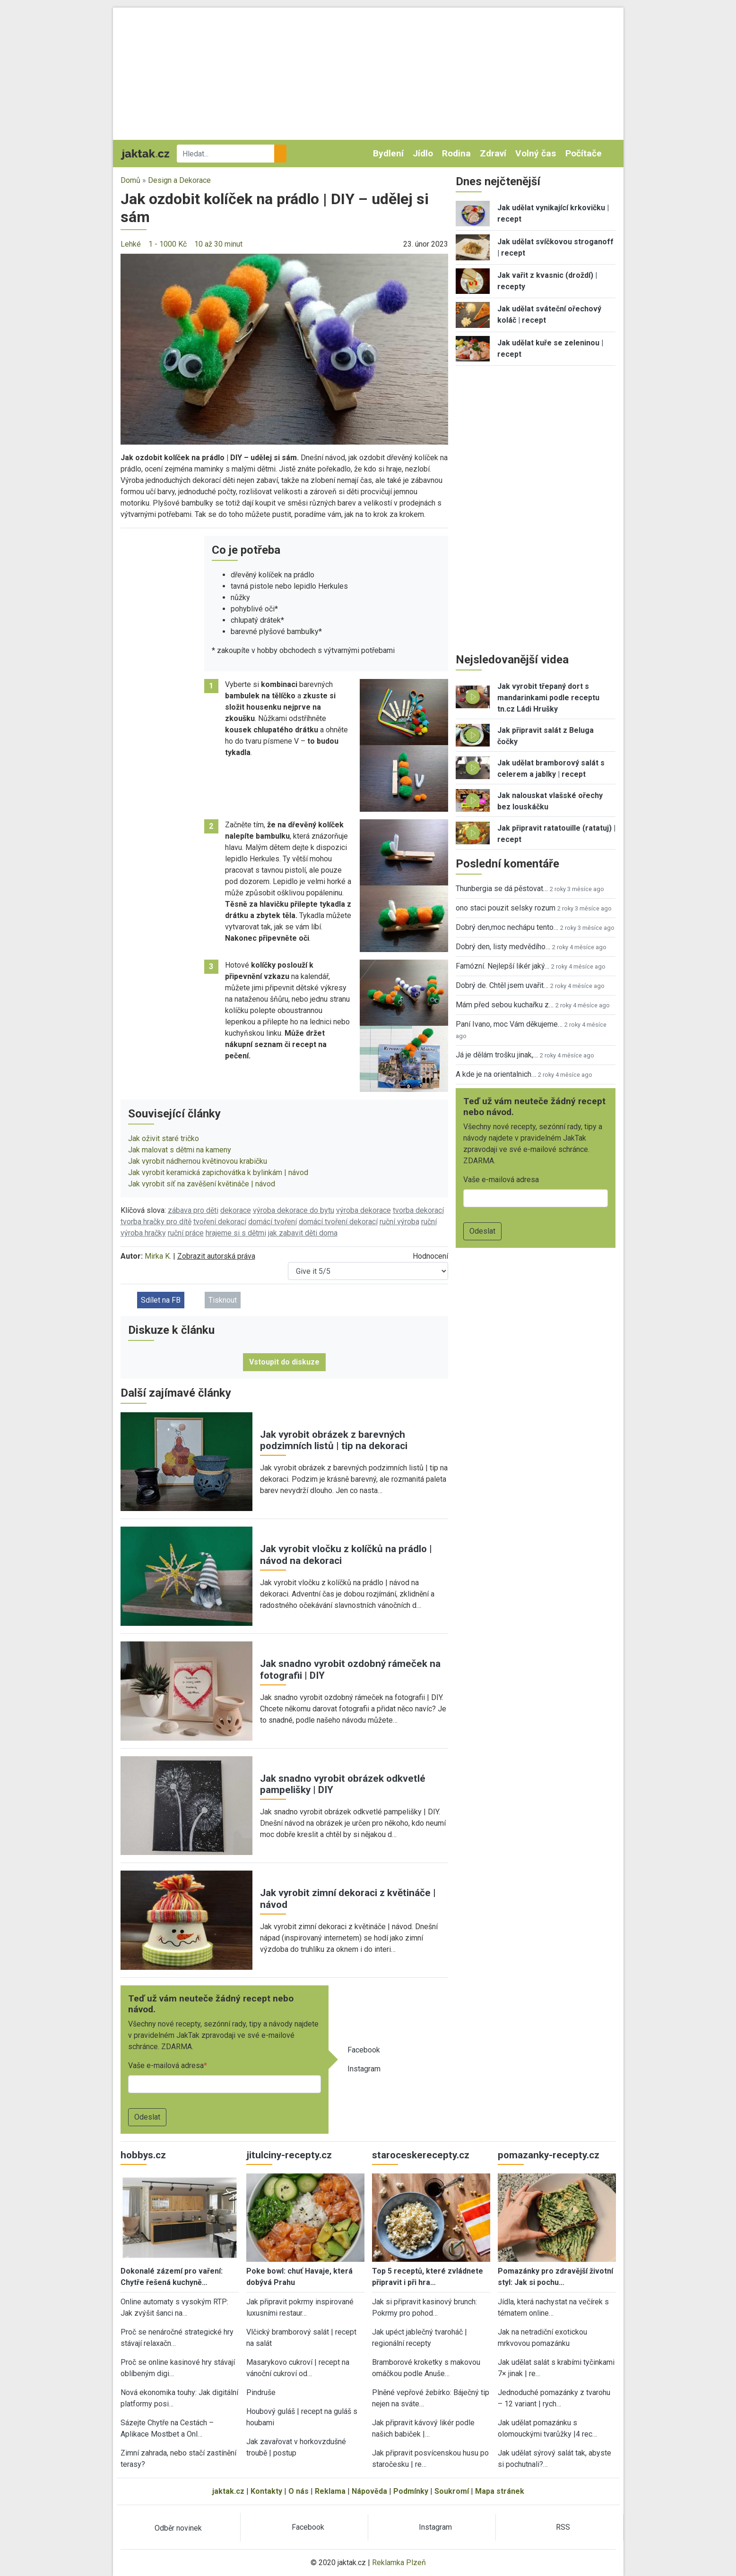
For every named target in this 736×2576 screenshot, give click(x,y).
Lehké (131, 244)
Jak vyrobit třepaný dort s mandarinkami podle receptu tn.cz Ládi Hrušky (548, 697)
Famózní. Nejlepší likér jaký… (502, 966)
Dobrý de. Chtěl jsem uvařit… (502, 985)
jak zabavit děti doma (303, 1232)
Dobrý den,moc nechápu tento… (507, 927)
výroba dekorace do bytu (293, 1210)
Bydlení (388, 153)
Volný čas (535, 153)
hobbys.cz (143, 2155)
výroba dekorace (363, 1210)
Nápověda (369, 2491)
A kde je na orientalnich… (496, 1074)
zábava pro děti (193, 1210)
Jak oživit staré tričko (163, 1138)
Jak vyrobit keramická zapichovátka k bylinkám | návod (218, 1172)
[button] (284, 348)
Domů (130, 180)
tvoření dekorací (219, 1221)
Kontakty (266, 2491)
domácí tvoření (272, 1221)
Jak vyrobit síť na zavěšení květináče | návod (201, 1183)
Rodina (456, 153)
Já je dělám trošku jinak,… (497, 1054)
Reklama (330, 2491)
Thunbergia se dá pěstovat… (502, 888)
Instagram (364, 2068)
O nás (298, 2491)
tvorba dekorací (418, 1210)
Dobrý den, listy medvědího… (503, 946)
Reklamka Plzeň (399, 2562)
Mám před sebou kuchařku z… (505, 1004)
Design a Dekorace (179, 180)
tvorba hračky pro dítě (156, 1221)
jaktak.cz (228, 2491)
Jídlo (423, 153)
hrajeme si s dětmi (236, 1232)
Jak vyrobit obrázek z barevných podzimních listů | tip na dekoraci (333, 1440)
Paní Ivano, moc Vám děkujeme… (509, 1024)
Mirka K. (158, 1256)
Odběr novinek (178, 2528)
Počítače (583, 153)
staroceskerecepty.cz (420, 2155)
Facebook (363, 2049)
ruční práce (186, 1232)
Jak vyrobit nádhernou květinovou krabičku (197, 1161)
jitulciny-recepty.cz (289, 2155)
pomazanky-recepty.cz (548, 2155)
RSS (563, 2527)
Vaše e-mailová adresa (166, 2065)
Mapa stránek (499, 2491)
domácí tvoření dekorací (338, 1221)
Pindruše (261, 2392)
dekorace (235, 1210)
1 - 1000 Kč (167, 244)
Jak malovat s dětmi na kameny (179, 1149)
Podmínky (410, 2491)
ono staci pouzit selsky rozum (505, 907)
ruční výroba (399, 1221)
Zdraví (493, 153)
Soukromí (451, 2491)
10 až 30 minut (218, 244)
